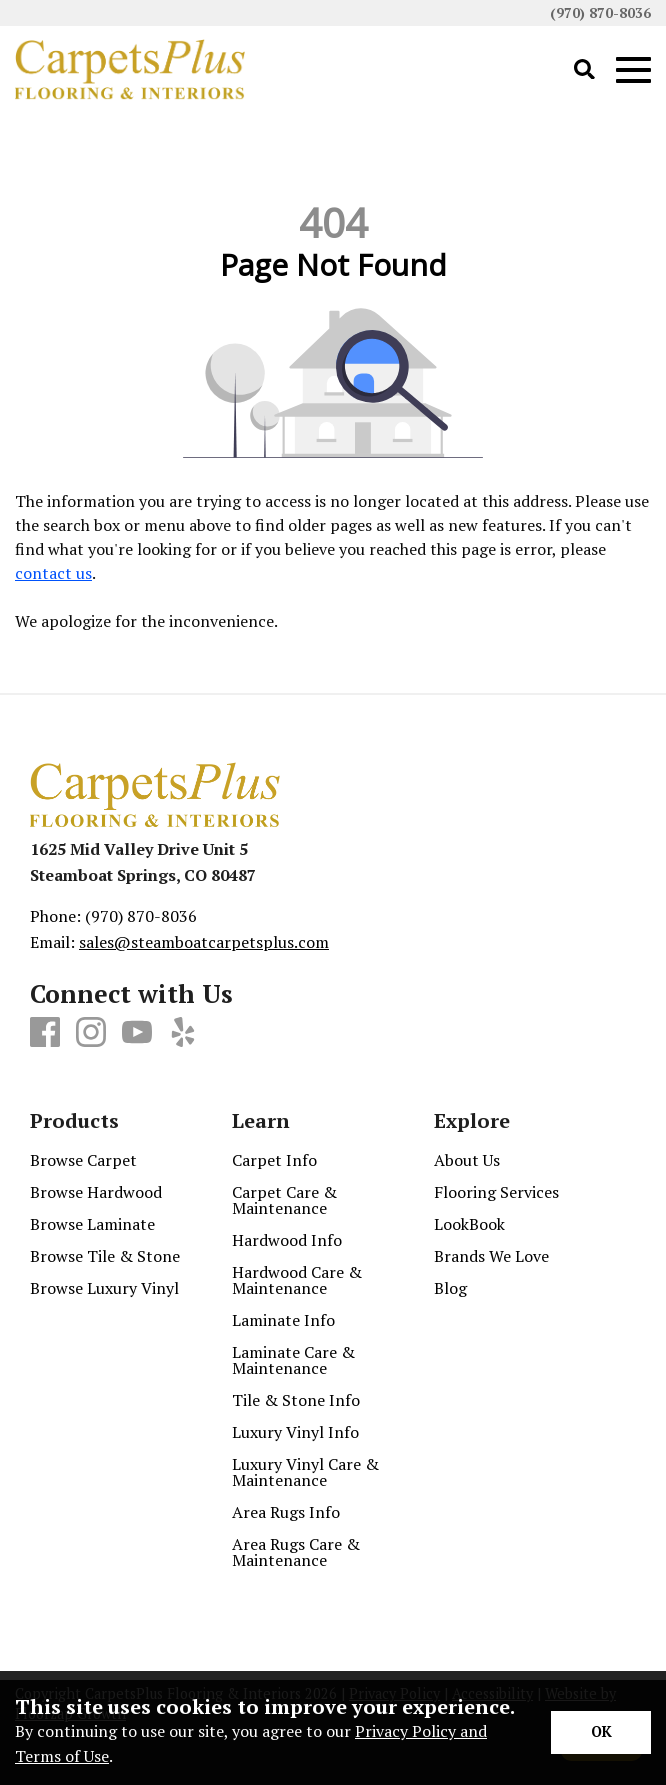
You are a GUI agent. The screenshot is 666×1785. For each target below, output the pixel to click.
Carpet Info (274, 1160)
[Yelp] (183, 1033)
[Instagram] (91, 1033)
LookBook (469, 1224)
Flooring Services (496, 1192)
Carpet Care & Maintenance (284, 1200)
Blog (450, 1288)
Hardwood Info (287, 1240)
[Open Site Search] (584, 70)
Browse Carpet (83, 1160)
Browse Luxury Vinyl (104, 1288)
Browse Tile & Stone (105, 1256)
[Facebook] (45, 1033)
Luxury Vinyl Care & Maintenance (305, 1472)
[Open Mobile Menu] (633, 70)
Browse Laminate (92, 1224)
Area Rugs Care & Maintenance (296, 1552)
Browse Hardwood (96, 1192)
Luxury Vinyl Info (295, 1432)
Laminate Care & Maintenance (293, 1360)
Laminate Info (283, 1320)
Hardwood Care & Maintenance (297, 1280)
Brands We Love (491, 1256)
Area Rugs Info (286, 1512)
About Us (467, 1160)
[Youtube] (137, 1033)
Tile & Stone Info (296, 1400)
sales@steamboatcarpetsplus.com (204, 942)
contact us (53, 573)
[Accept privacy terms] (601, 1732)
